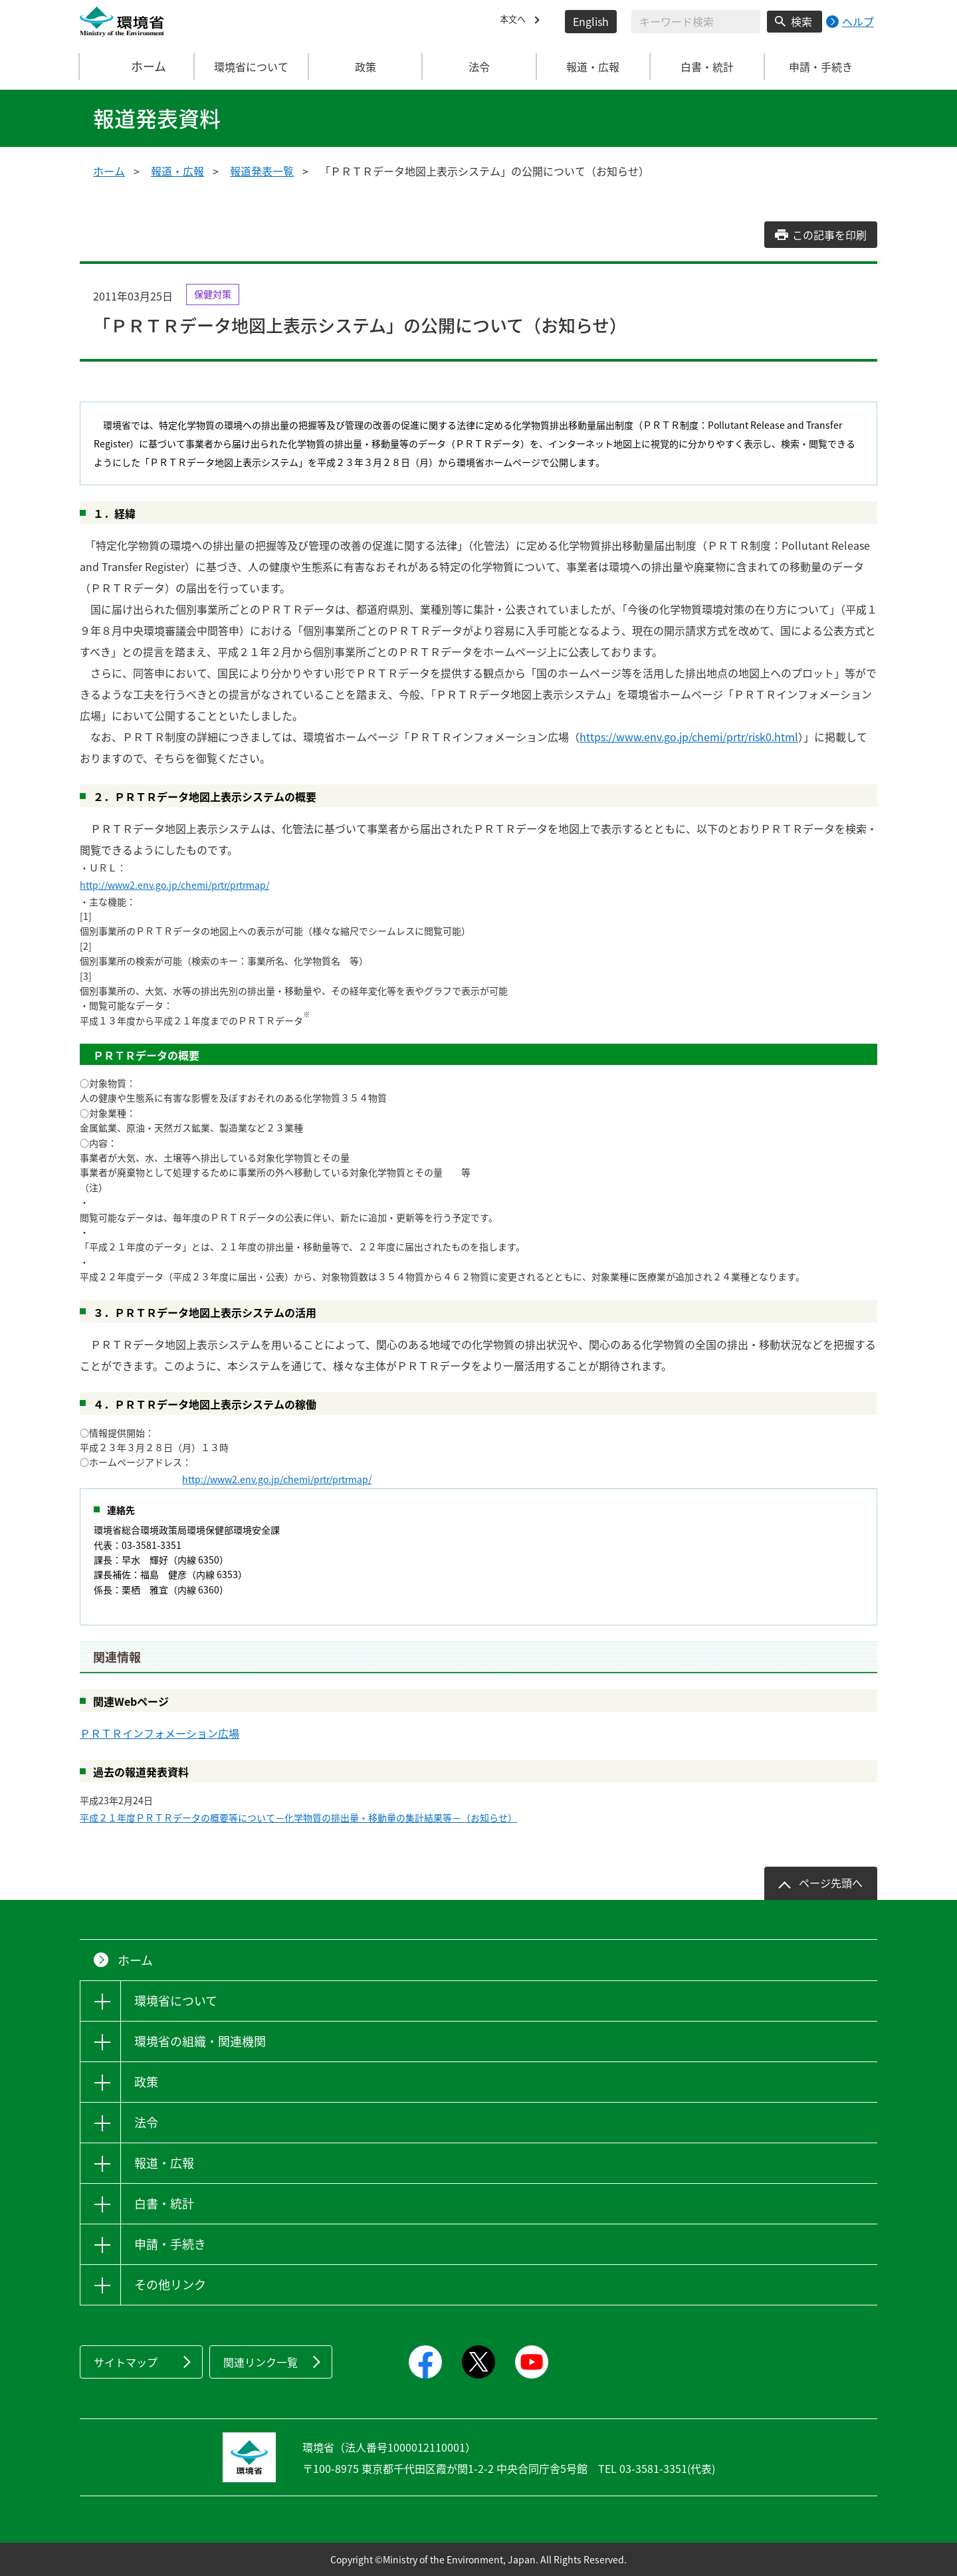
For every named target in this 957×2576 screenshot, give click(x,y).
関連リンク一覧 (260, 2362)
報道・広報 (177, 171)
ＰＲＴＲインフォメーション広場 (159, 1733)
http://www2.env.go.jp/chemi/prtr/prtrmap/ (174, 884)
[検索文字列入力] (695, 21)
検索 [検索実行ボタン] (801, 21)
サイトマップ (126, 2362)
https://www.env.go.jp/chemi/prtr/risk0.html (689, 737)
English (591, 21)
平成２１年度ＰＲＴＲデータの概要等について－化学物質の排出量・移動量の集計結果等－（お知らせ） (298, 1817)
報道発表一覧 (262, 171)
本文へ (516, 21)
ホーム (138, 66)
